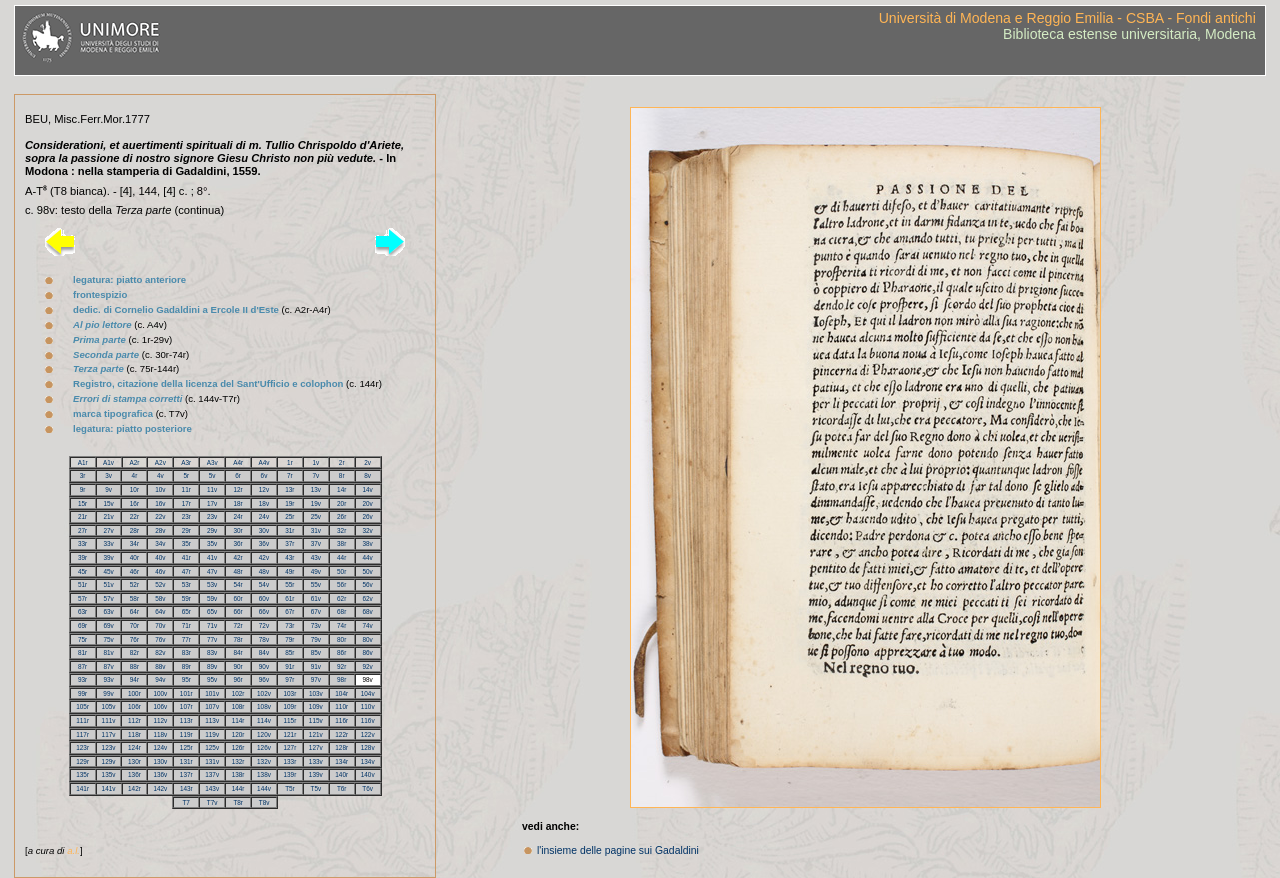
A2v (160, 462)
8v (367, 475)
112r (134, 720)
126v (264, 747)
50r (341, 571)
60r (237, 598)
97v (316, 679)
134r (341, 761)
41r (186, 557)
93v (108, 679)
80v (368, 639)
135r (82, 774)
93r (82, 679)
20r (341, 503)
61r (289, 598)
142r (134, 788)
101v (212, 693)
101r (186, 693)
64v (160, 611)
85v (316, 652)
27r (82, 530)
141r (82, 788)
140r (341, 774)
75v (108, 639)
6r (238, 475)
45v (108, 571)
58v (160, 598)
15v (108, 503)
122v (368, 734)
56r (341, 584)
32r (341, 530)
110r (341, 706)
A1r (83, 462)
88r (134, 666)
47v (212, 571)
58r (134, 598)
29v (212, 530)
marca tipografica (113, 413)
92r (341, 666)
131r (186, 761)
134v (368, 761)
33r (82, 543)
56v (368, 584)
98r (341, 679)
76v (160, 639)
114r (238, 720)
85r (289, 652)
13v (316, 489)
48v (264, 571)
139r (289, 774)
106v (160, 706)
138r (238, 774)
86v (368, 652)
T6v (367, 788)
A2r (134, 462)
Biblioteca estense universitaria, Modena (1129, 34)
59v (212, 598)
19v (316, 503)
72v (264, 625)
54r (237, 584)
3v (108, 475)
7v (315, 475)
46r (134, 571)
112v (160, 720)
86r (341, 652)
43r (289, 557)
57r (82, 598)
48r (237, 571)
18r (237, 503)
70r (134, 625)
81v (108, 652)
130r (134, 761)
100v (160, 693)
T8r (238, 802)
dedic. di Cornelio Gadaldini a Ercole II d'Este (176, 309)
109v (316, 706)
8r (342, 475)
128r (341, 747)
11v (212, 489)
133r (289, 761)
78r (237, 639)
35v (212, 543)
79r (289, 639)
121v (316, 734)
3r (83, 475)
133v (316, 761)
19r (289, 503)
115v (316, 720)
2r (342, 462)
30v (264, 530)
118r (134, 734)
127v (316, 747)
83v (212, 652)
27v (108, 530)
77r (186, 639)
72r (237, 625)
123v (109, 747)
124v (160, 747)
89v (212, 666)
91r (289, 666)
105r (82, 706)
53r (186, 584)
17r (186, 503)
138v (264, 774)
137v (212, 774)
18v (264, 503)
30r (237, 530)
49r (289, 571)
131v (212, 761)
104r (341, 693)
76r (134, 639)
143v (212, 788)
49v (316, 571)
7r (290, 475)
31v (316, 530)
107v (212, 706)
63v (108, 611)
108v (264, 706)
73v (316, 625)
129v (109, 761)
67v (316, 611)
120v (264, 734)
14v (368, 489)
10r (134, 489)
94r (134, 679)
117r (82, 734)
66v (264, 611)
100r (134, 693)
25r (289, 516)
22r (134, 516)
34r (134, 543)
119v (212, 734)
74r (341, 625)
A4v (264, 462)
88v (160, 666)
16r (134, 503)
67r (289, 611)
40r (134, 557)
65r (186, 611)
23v (212, 516)
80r (341, 639)
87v (108, 666)
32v (368, 530)
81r (82, 652)
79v (316, 639)
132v (264, 761)
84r (237, 652)
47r (186, 571)
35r (186, 543)
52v (160, 584)
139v (316, 774)
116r (341, 720)
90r (237, 666)
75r (82, 639)
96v (264, 679)
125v (212, 747)
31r (289, 530)
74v (368, 625)
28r (134, 530)
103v (316, 693)
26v (368, 516)
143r (186, 788)
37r (289, 543)
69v (108, 625)
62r (341, 598)
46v (160, 571)
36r (237, 543)
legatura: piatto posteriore (132, 428)
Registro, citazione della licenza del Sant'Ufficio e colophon (208, 383)
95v (212, 679)
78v (264, 639)
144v (264, 788)
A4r (238, 462)
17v (212, 503)
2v (367, 462)
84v (264, 652)
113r (186, 720)
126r (238, 747)
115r (289, 720)
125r (186, 747)
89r (186, 666)
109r (289, 706)
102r (238, 693)
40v (160, 557)
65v (212, 611)
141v (109, 788)
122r (341, 734)
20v (368, 503)
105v (109, 706)
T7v (212, 802)
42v (264, 557)
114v (264, 720)
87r (82, 666)
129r (82, 761)
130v (160, 761)
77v (212, 639)
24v (264, 516)
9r (83, 489)
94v (160, 679)
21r (82, 516)
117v (109, 734)
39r (82, 557)
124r (134, 747)
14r (341, 489)
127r (289, 747)
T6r (342, 788)
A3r (186, 462)
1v (315, 462)
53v (212, 584)
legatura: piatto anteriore (129, 279)
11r (186, 489)
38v (368, 543)
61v (316, 598)
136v (160, 774)
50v (368, 571)
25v (316, 516)
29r (186, 530)
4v (160, 475)
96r (237, 679)
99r (82, 693)
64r (134, 611)
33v (108, 543)
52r (134, 584)
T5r (290, 788)
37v (316, 543)
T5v (315, 788)
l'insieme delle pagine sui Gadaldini (618, 850)
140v (368, 774)
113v (212, 720)
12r (237, 489)
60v (264, 598)
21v (108, 516)
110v (368, 706)
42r (237, 557)
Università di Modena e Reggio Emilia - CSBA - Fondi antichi (1067, 18)
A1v (108, 462)
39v (108, 557)
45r (82, 571)
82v (160, 652)
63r (82, 611)
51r (82, 584)
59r (186, 598)
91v (316, 666)
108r (238, 706)
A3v (212, 462)
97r (289, 679)
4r (135, 475)
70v (160, 625)
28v (160, 530)
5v (212, 475)
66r (237, 611)
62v (368, 598)
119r (186, 734)
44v (368, 557)
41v (212, 557)
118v (160, 734)
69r (82, 625)
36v (264, 543)
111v (109, 720)
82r (134, 652)
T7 (185, 802)
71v (212, 625)
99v (108, 693)
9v (108, 489)
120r (238, 734)
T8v (264, 802)
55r (289, 584)
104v (368, 693)
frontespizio (100, 294)
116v (368, 720)
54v (264, 584)
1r (290, 462)
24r (237, 516)
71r (186, 625)
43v (316, 557)
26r (341, 516)
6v (264, 475)
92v (368, 666)
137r (186, 774)
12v (264, 489)
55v (316, 584)
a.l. (73, 850)
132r (238, 761)
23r (186, 516)
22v (160, 516)
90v (264, 666)
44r (341, 557)
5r (186, 475)
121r (289, 734)
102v (264, 693)
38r (341, 543)
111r (82, 720)
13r (289, 489)
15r (82, 503)
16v (160, 503)
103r (289, 693)
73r (289, 625)
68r (341, 611)
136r (134, 774)
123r (82, 747)
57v (108, 598)
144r (238, 788)
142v (160, 788)
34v (160, 543)
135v (109, 774)
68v (368, 611)
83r (186, 652)
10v (160, 489)
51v (108, 584)
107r (186, 706)
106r (134, 706)
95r (186, 679)
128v (368, 747)
